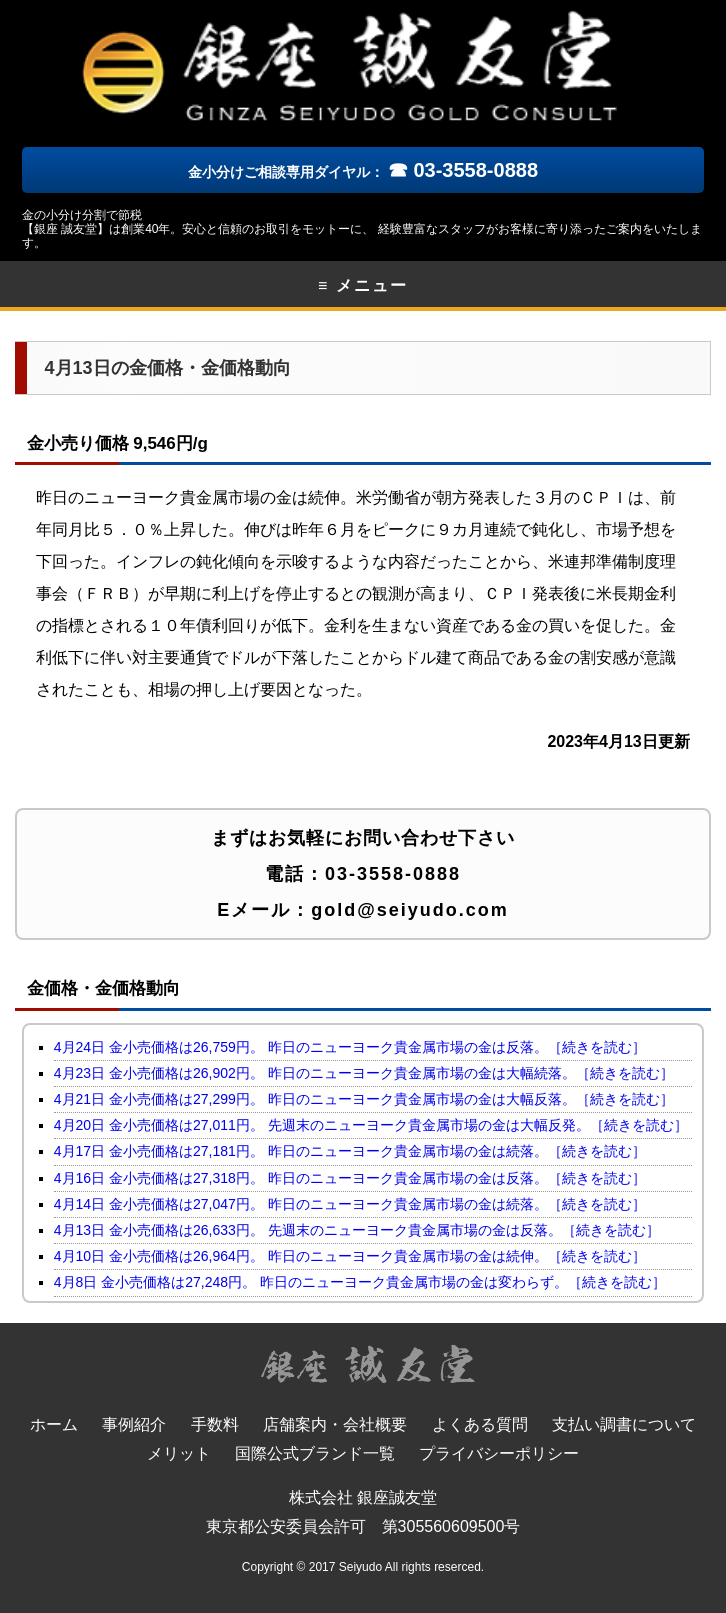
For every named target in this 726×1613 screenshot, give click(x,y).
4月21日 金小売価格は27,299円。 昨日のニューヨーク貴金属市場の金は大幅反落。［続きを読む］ (364, 1099)
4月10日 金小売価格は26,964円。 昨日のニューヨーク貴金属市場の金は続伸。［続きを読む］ (350, 1256)
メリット (179, 1453)
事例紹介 (134, 1424)
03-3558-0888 (393, 874)
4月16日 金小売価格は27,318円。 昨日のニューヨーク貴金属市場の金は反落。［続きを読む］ (350, 1178)
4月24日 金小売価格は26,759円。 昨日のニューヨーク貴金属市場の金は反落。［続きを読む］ (350, 1047)
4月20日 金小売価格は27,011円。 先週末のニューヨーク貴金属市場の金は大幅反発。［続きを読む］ (371, 1125)
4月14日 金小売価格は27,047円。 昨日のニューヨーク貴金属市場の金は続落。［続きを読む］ (350, 1204)
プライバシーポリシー (499, 1453)
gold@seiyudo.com (410, 910)
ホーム (54, 1424)
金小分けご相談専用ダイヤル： (363, 172)
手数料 (215, 1424)
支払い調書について (624, 1424)
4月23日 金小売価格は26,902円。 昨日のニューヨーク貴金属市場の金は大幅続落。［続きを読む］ (364, 1073)
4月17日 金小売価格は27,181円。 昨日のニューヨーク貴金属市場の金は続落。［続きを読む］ (350, 1151)
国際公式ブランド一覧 (315, 1453)
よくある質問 (480, 1424)
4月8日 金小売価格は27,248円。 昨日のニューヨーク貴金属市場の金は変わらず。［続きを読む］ (360, 1282)
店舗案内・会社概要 (335, 1424)
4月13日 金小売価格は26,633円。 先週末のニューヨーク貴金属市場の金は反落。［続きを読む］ (357, 1230)
